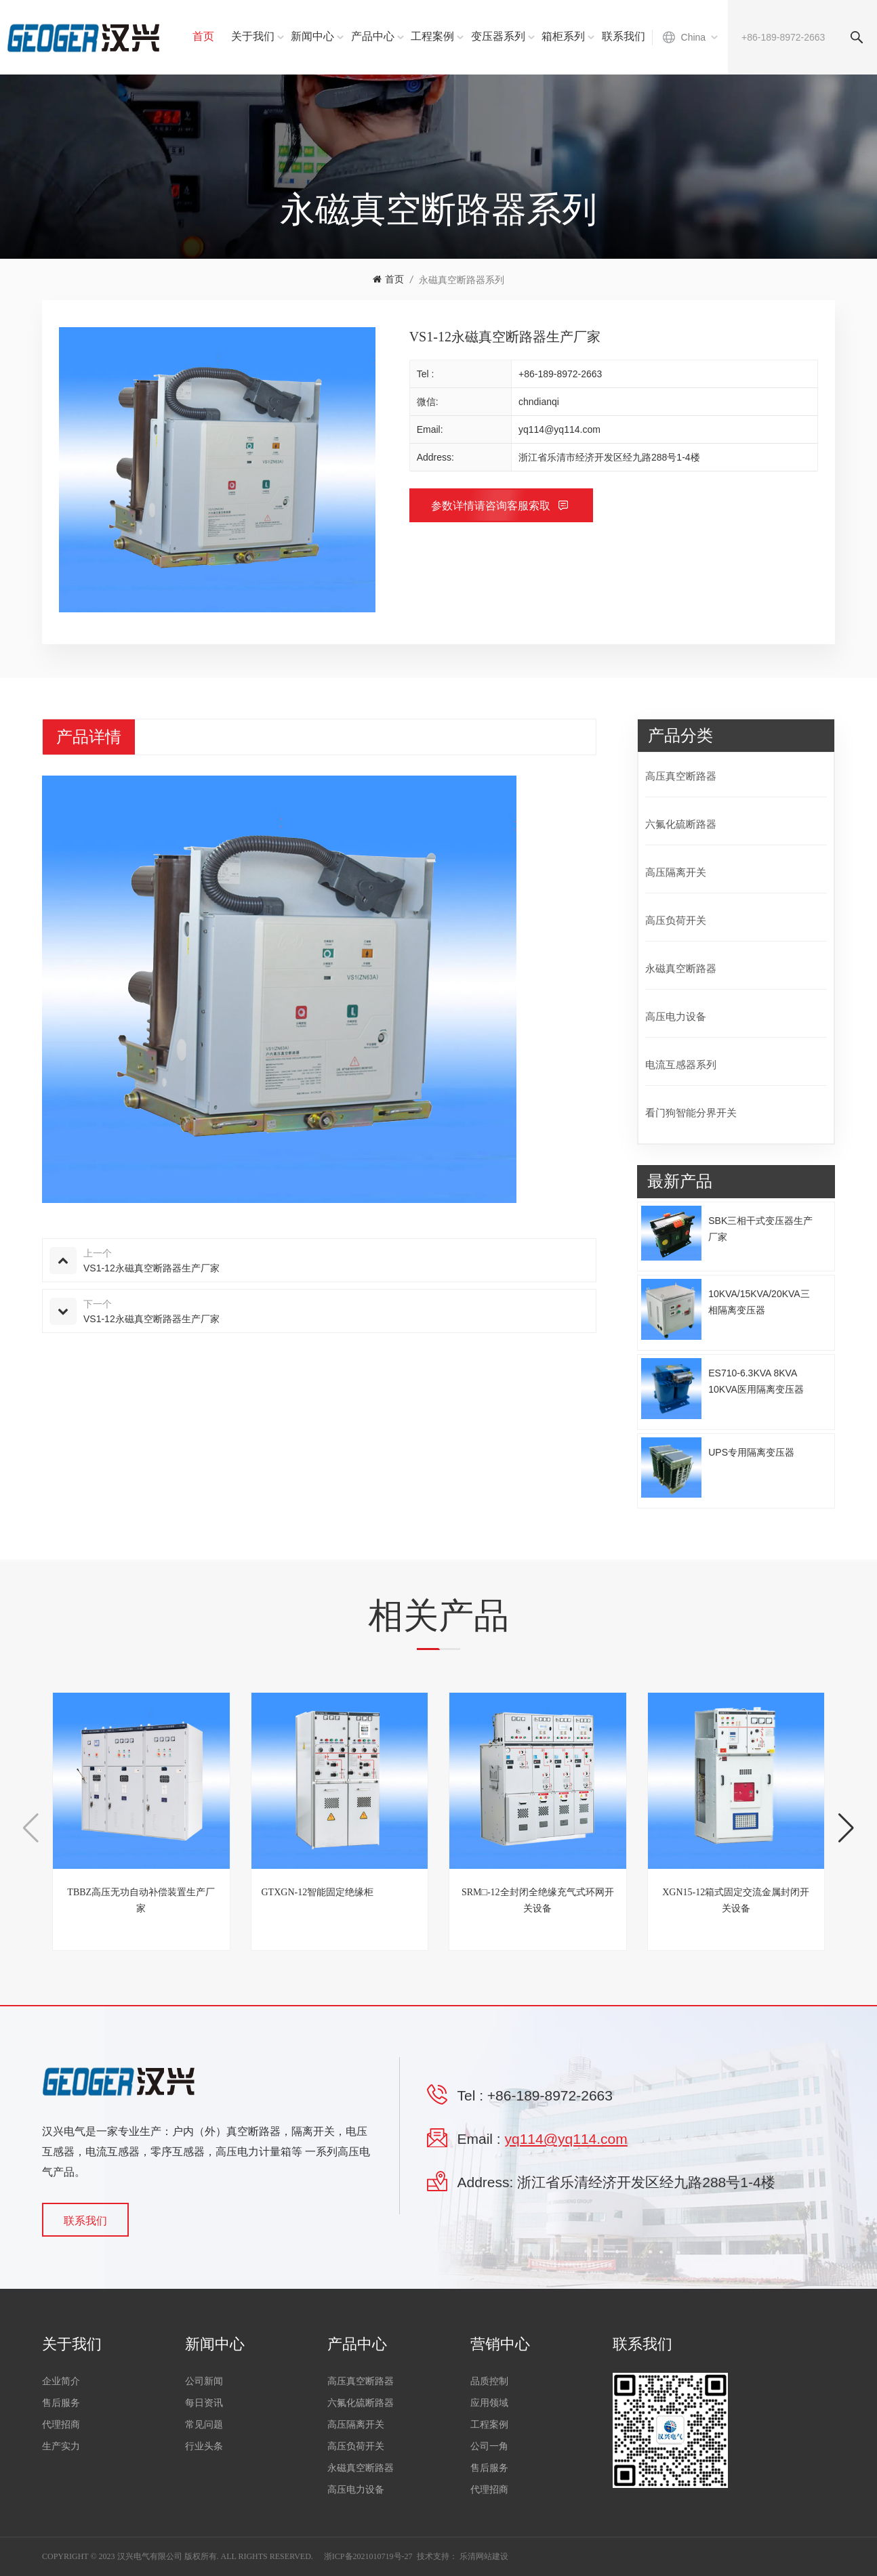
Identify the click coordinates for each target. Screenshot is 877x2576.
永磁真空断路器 (680, 968)
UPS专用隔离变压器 (751, 1452)
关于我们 (252, 36)
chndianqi (538, 401)
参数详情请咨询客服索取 (492, 505)
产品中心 (372, 36)
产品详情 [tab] (88, 737)
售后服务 (61, 2403)
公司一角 (489, 2446)
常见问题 (204, 2425)
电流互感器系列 (680, 1064)
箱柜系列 (563, 36)
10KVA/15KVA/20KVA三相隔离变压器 (758, 1301)
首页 (203, 36)
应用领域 (489, 2403)
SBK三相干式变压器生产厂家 (760, 1228)
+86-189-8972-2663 (560, 373)
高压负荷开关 (675, 920)
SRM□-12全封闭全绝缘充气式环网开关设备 (538, 1900)
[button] (846, 1828)
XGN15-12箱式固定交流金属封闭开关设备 (735, 1900)
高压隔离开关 (675, 872)
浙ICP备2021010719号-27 (368, 2556)
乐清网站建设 (484, 2556)
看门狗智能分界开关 (691, 1112)
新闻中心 (312, 36)
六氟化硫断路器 (680, 824)
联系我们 (623, 36)
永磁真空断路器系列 (461, 279)
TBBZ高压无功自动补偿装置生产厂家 (141, 1900)
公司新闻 (204, 2381)
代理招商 (61, 2425)
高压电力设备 (675, 1016)
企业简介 (61, 2381)
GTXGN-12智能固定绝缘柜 (318, 1892)
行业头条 (204, 2446)
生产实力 (61, 2446)
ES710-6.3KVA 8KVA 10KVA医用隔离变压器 (756, 1381)
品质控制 (489, 2381)
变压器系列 (498, 36)
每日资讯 (204, 2403)
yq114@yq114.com (559, 429)
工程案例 (432, 36)
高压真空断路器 (680, 776)
